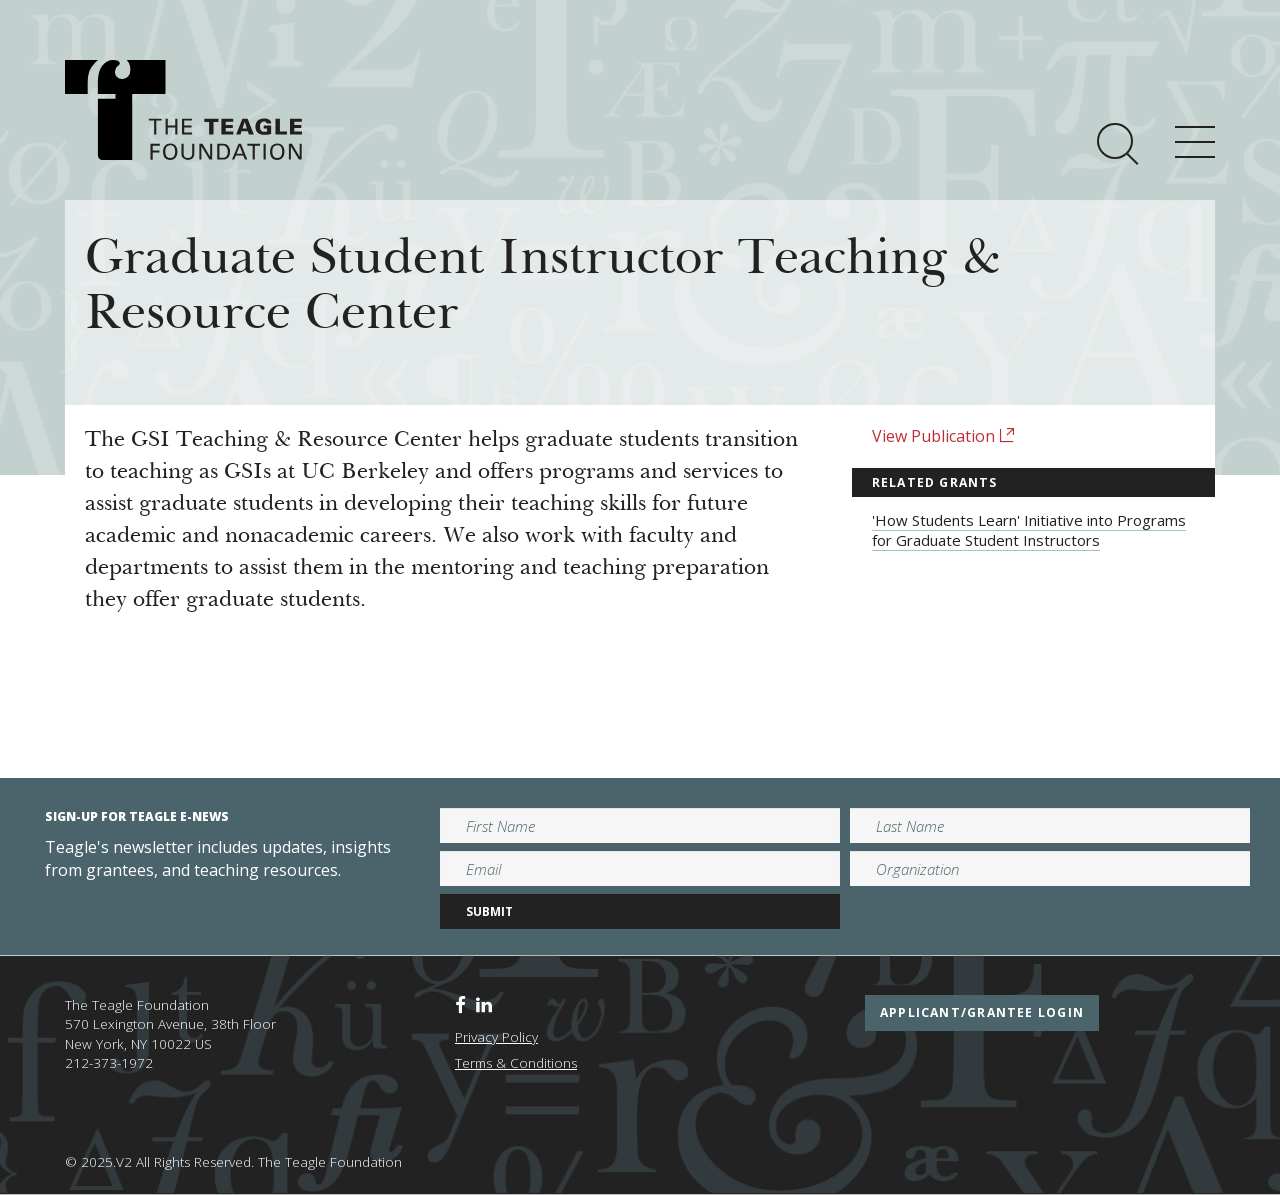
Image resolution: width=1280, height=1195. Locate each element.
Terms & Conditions (516, 1063)
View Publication (943, 436)
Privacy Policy (496, 1037)
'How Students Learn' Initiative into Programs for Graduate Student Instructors (1029, 530)
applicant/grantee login (982, 1012)
